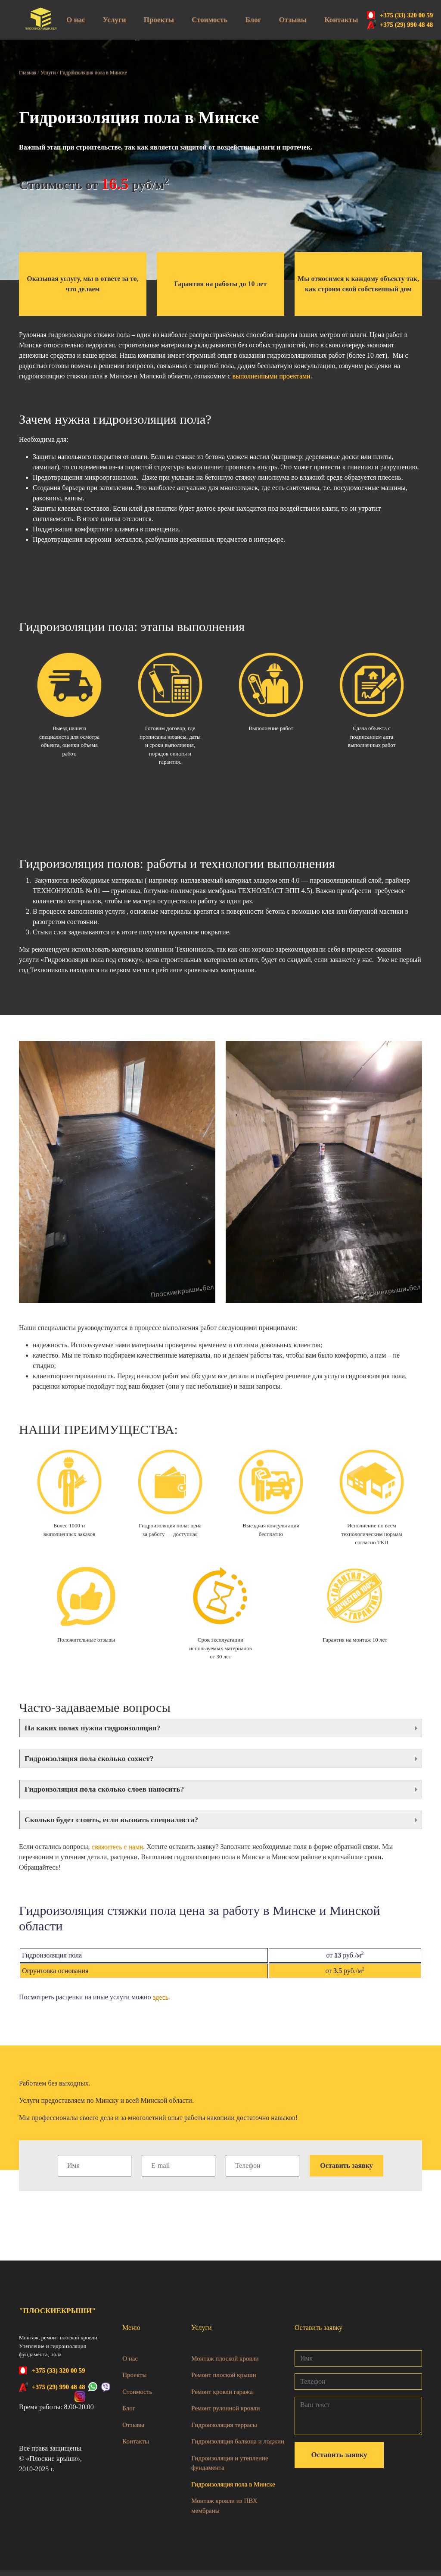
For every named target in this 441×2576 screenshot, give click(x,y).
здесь (160, 2002)
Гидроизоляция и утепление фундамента (229, 2468)
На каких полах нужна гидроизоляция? (98, 1728)
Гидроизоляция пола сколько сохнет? (95, 1760)
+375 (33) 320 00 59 (406, 15)
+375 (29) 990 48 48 (406, 24)
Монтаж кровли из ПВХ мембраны (224, 2511)
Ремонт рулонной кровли (225, 2413)
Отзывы (292, 20)
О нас (75, 20)
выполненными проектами (271, 376)
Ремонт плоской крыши (223, 2380)
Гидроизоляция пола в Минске (233, 2489)
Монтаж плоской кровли (225, 2364)
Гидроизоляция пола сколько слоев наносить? (111, 1792)
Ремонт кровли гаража (222, 2397)
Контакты (341, 20)
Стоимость (209, 20)
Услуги (114, 20)
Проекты (159, 20)
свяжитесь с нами (117, 1852)
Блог (253, 20)
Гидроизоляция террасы (224, 2430)
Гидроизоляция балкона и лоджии (237, 2446)
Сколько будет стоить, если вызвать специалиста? (119, 1824)
